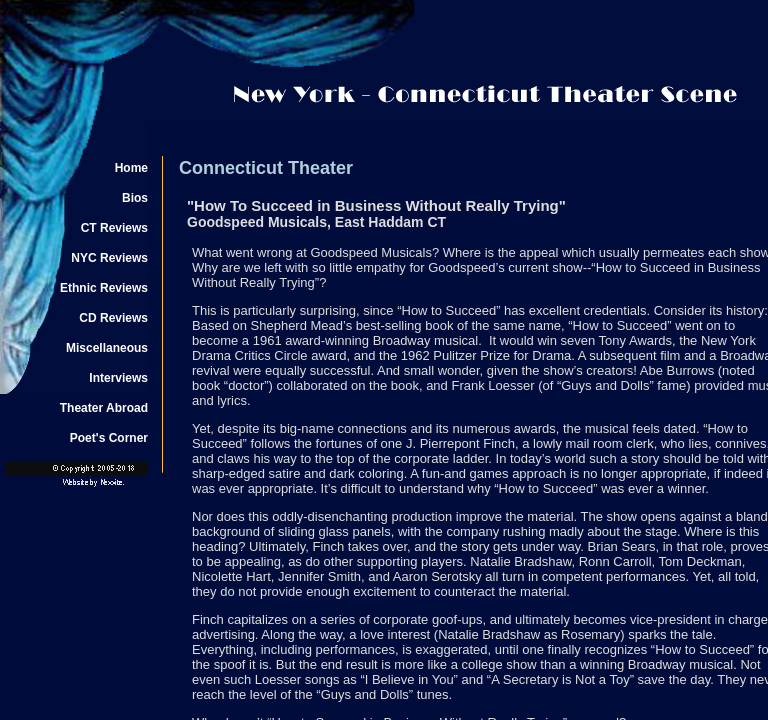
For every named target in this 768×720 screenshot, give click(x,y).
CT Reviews (114, 228)
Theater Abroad (104, 408)
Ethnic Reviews (104, 288)
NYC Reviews (109, 258)
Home (131, 168)
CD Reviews (113, 318)
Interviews (118, 378)
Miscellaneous (107, 348)
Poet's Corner (109, 438)
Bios (135, 198)
